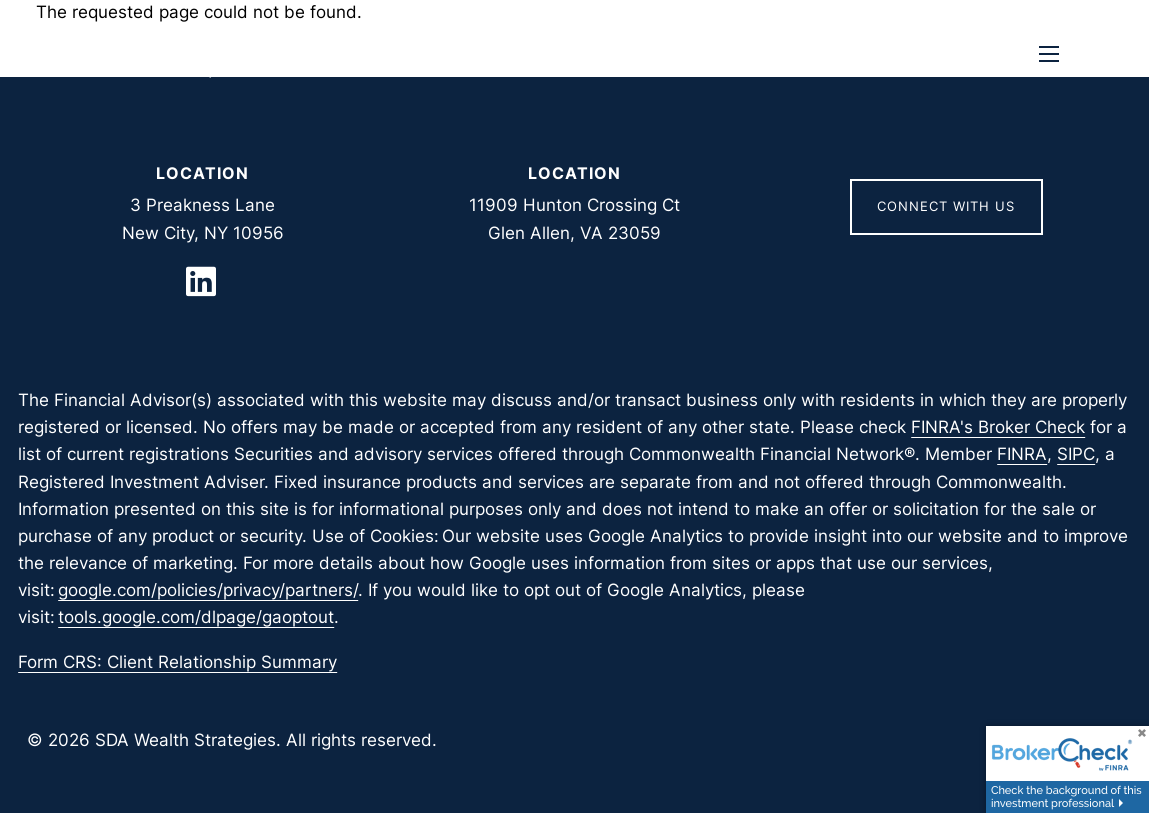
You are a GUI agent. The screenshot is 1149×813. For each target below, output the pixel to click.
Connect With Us (946, 206)
